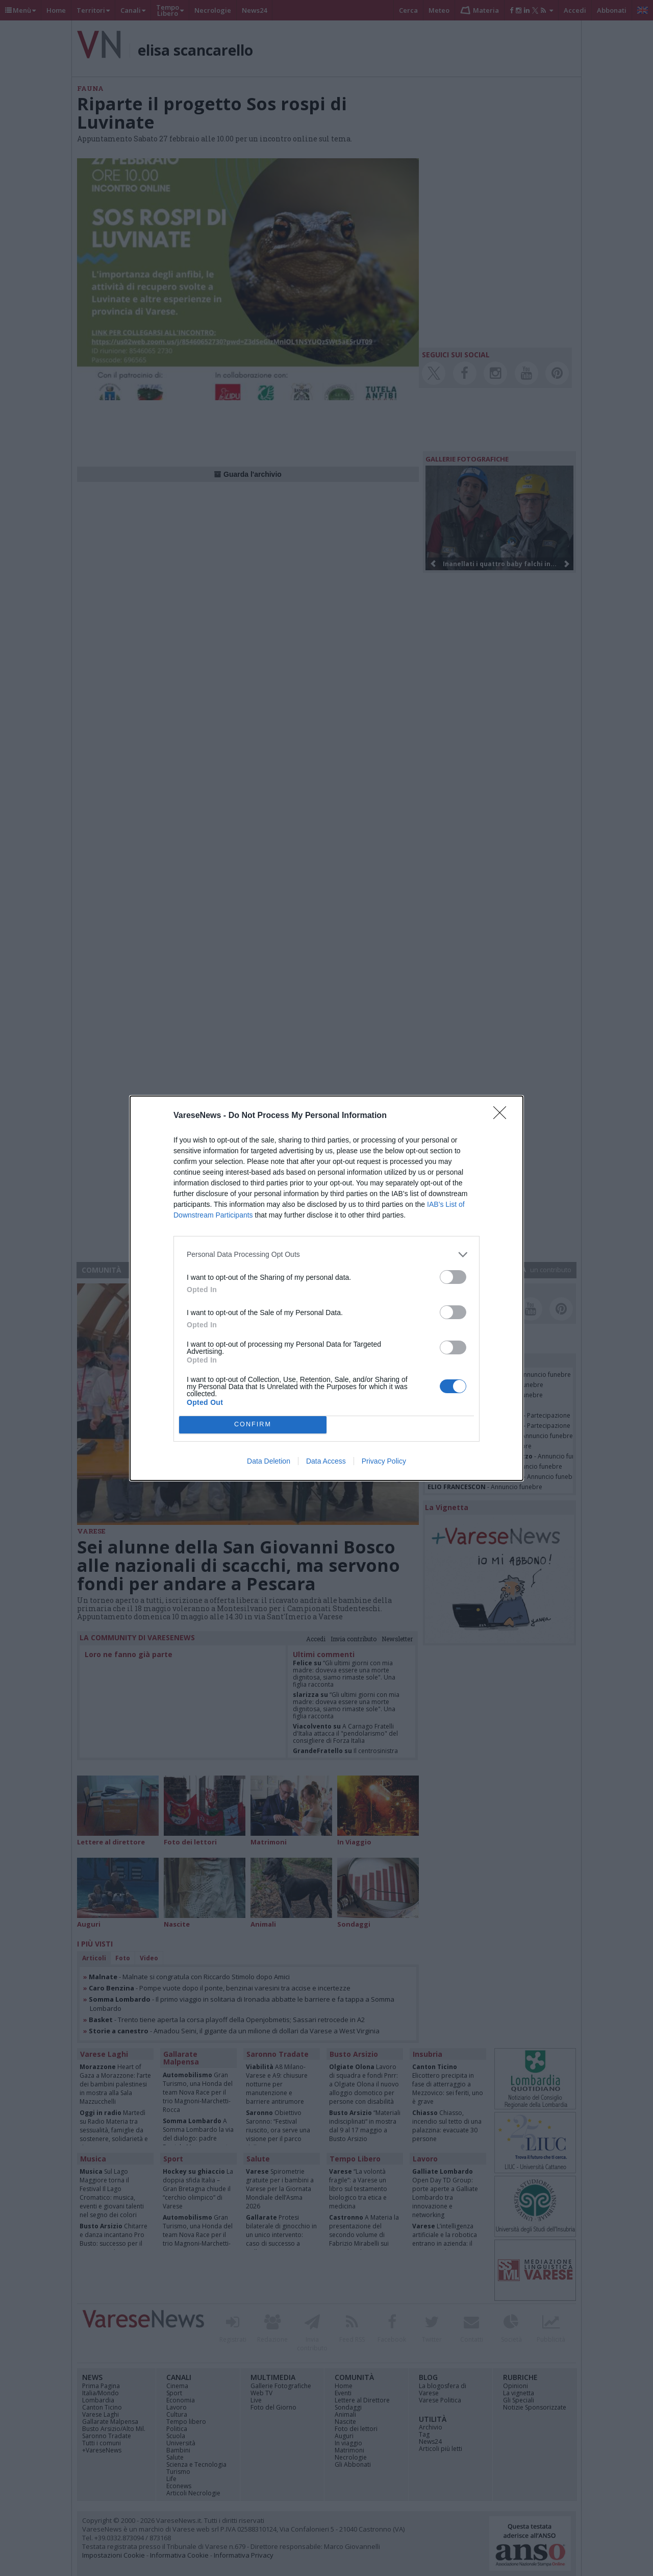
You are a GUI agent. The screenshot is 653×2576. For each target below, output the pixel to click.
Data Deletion (268, 1461)
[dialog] (326, 1288)
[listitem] (326, 1254)
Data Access (326, 1461)
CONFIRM (253, 1424)
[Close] (503, 1116)
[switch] (453, 1277)
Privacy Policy (384, 1461)
